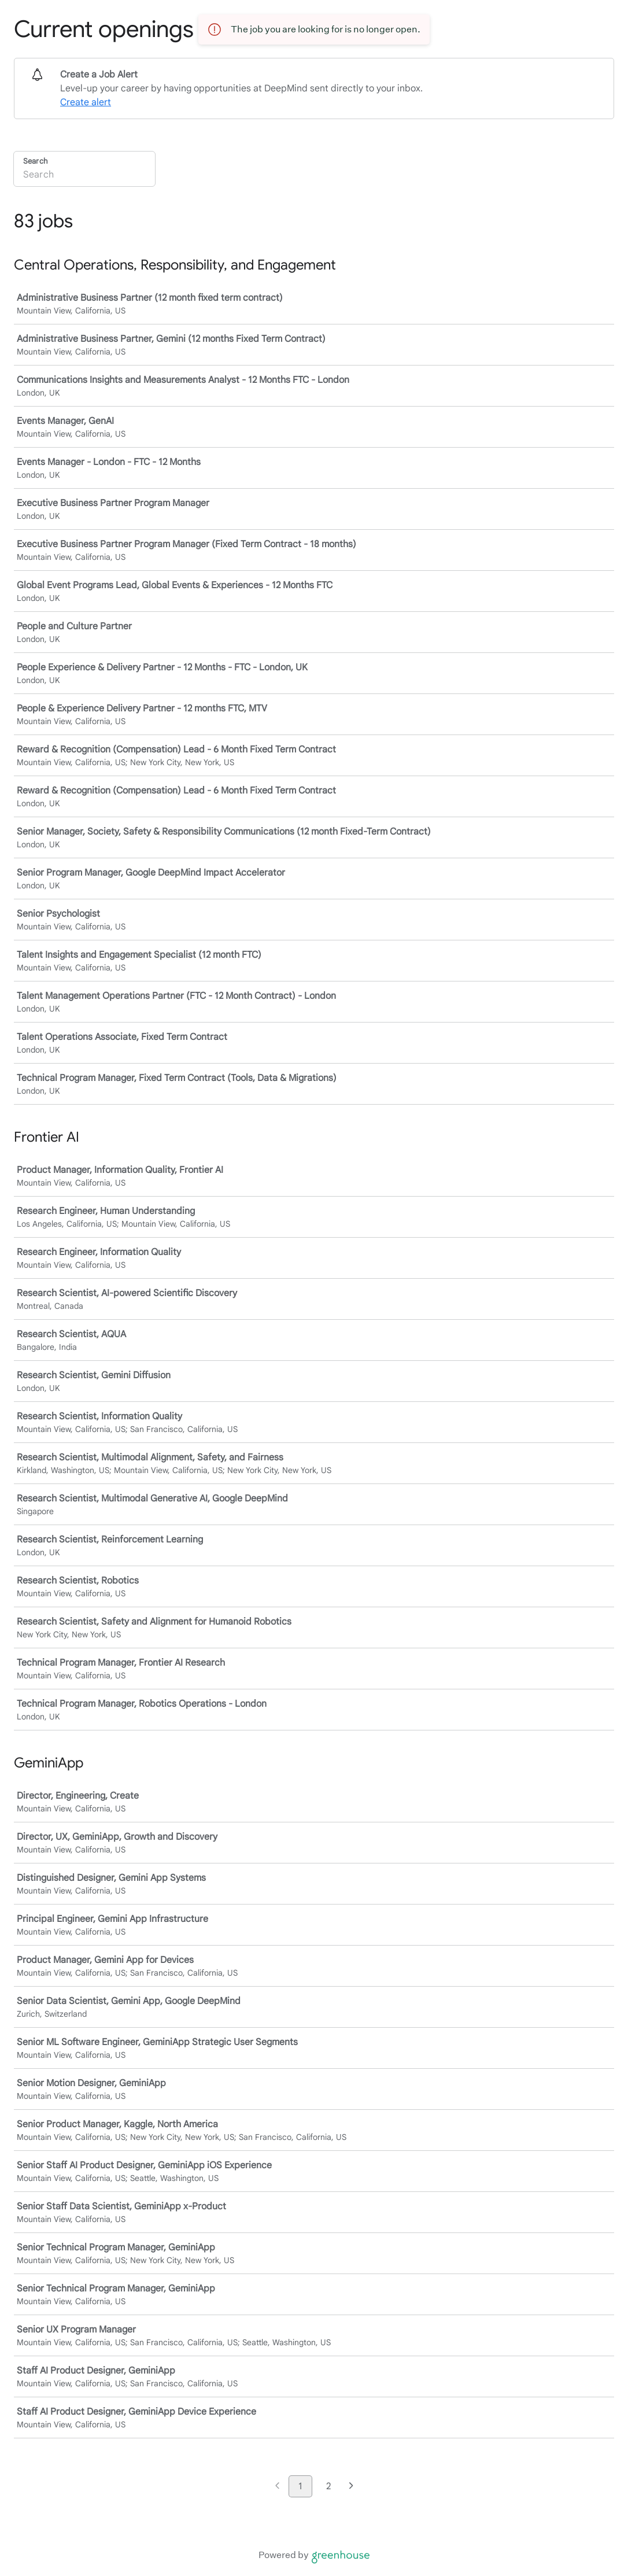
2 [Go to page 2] (328, 2486)
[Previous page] (277, 2487)
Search (35, 161)
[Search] (84, 176)
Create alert (85, 102)
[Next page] (351, 2487)
